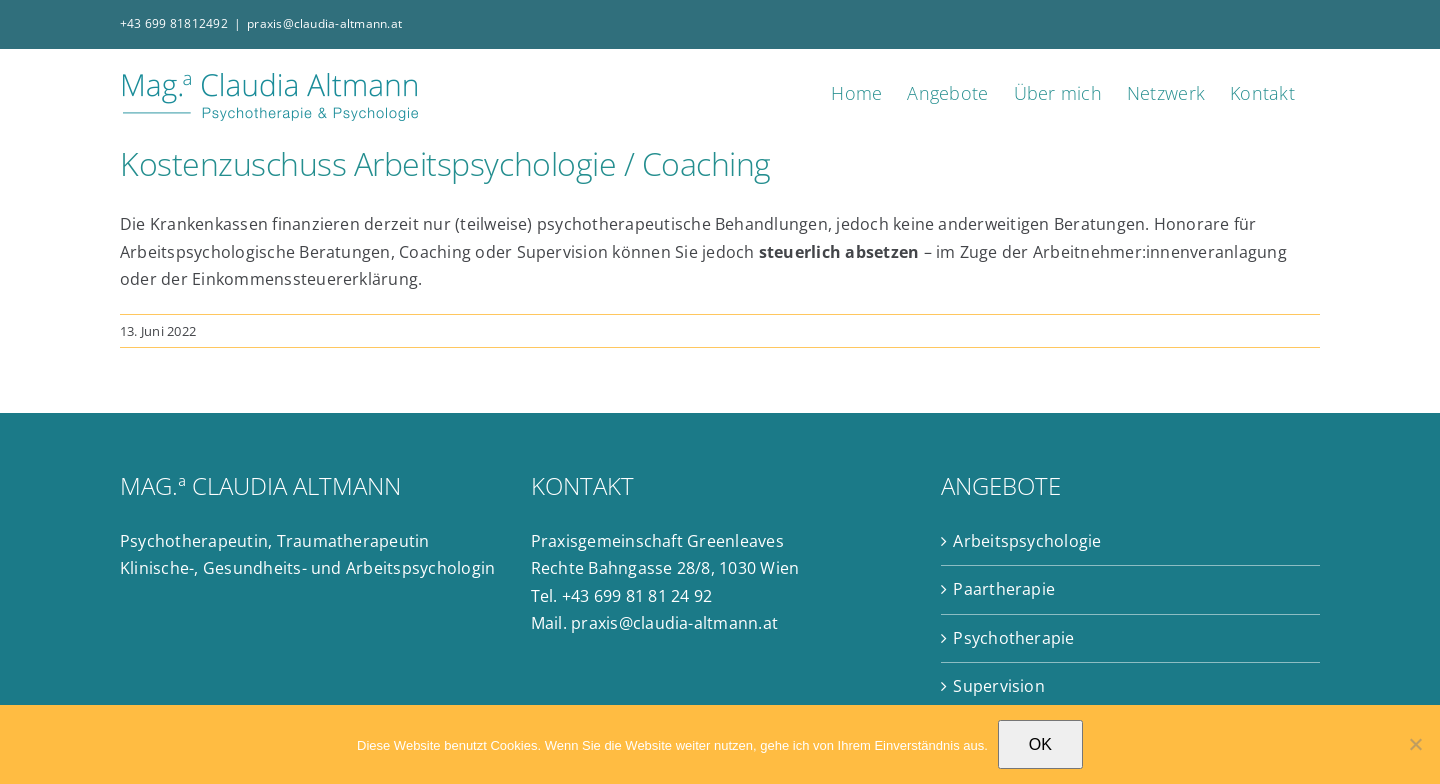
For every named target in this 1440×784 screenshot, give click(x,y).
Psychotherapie (1013, 638)
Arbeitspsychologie (1027, 541)
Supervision (999, 686)
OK (1040, 744)
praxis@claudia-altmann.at (324, 23)
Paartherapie (1004, 589)
